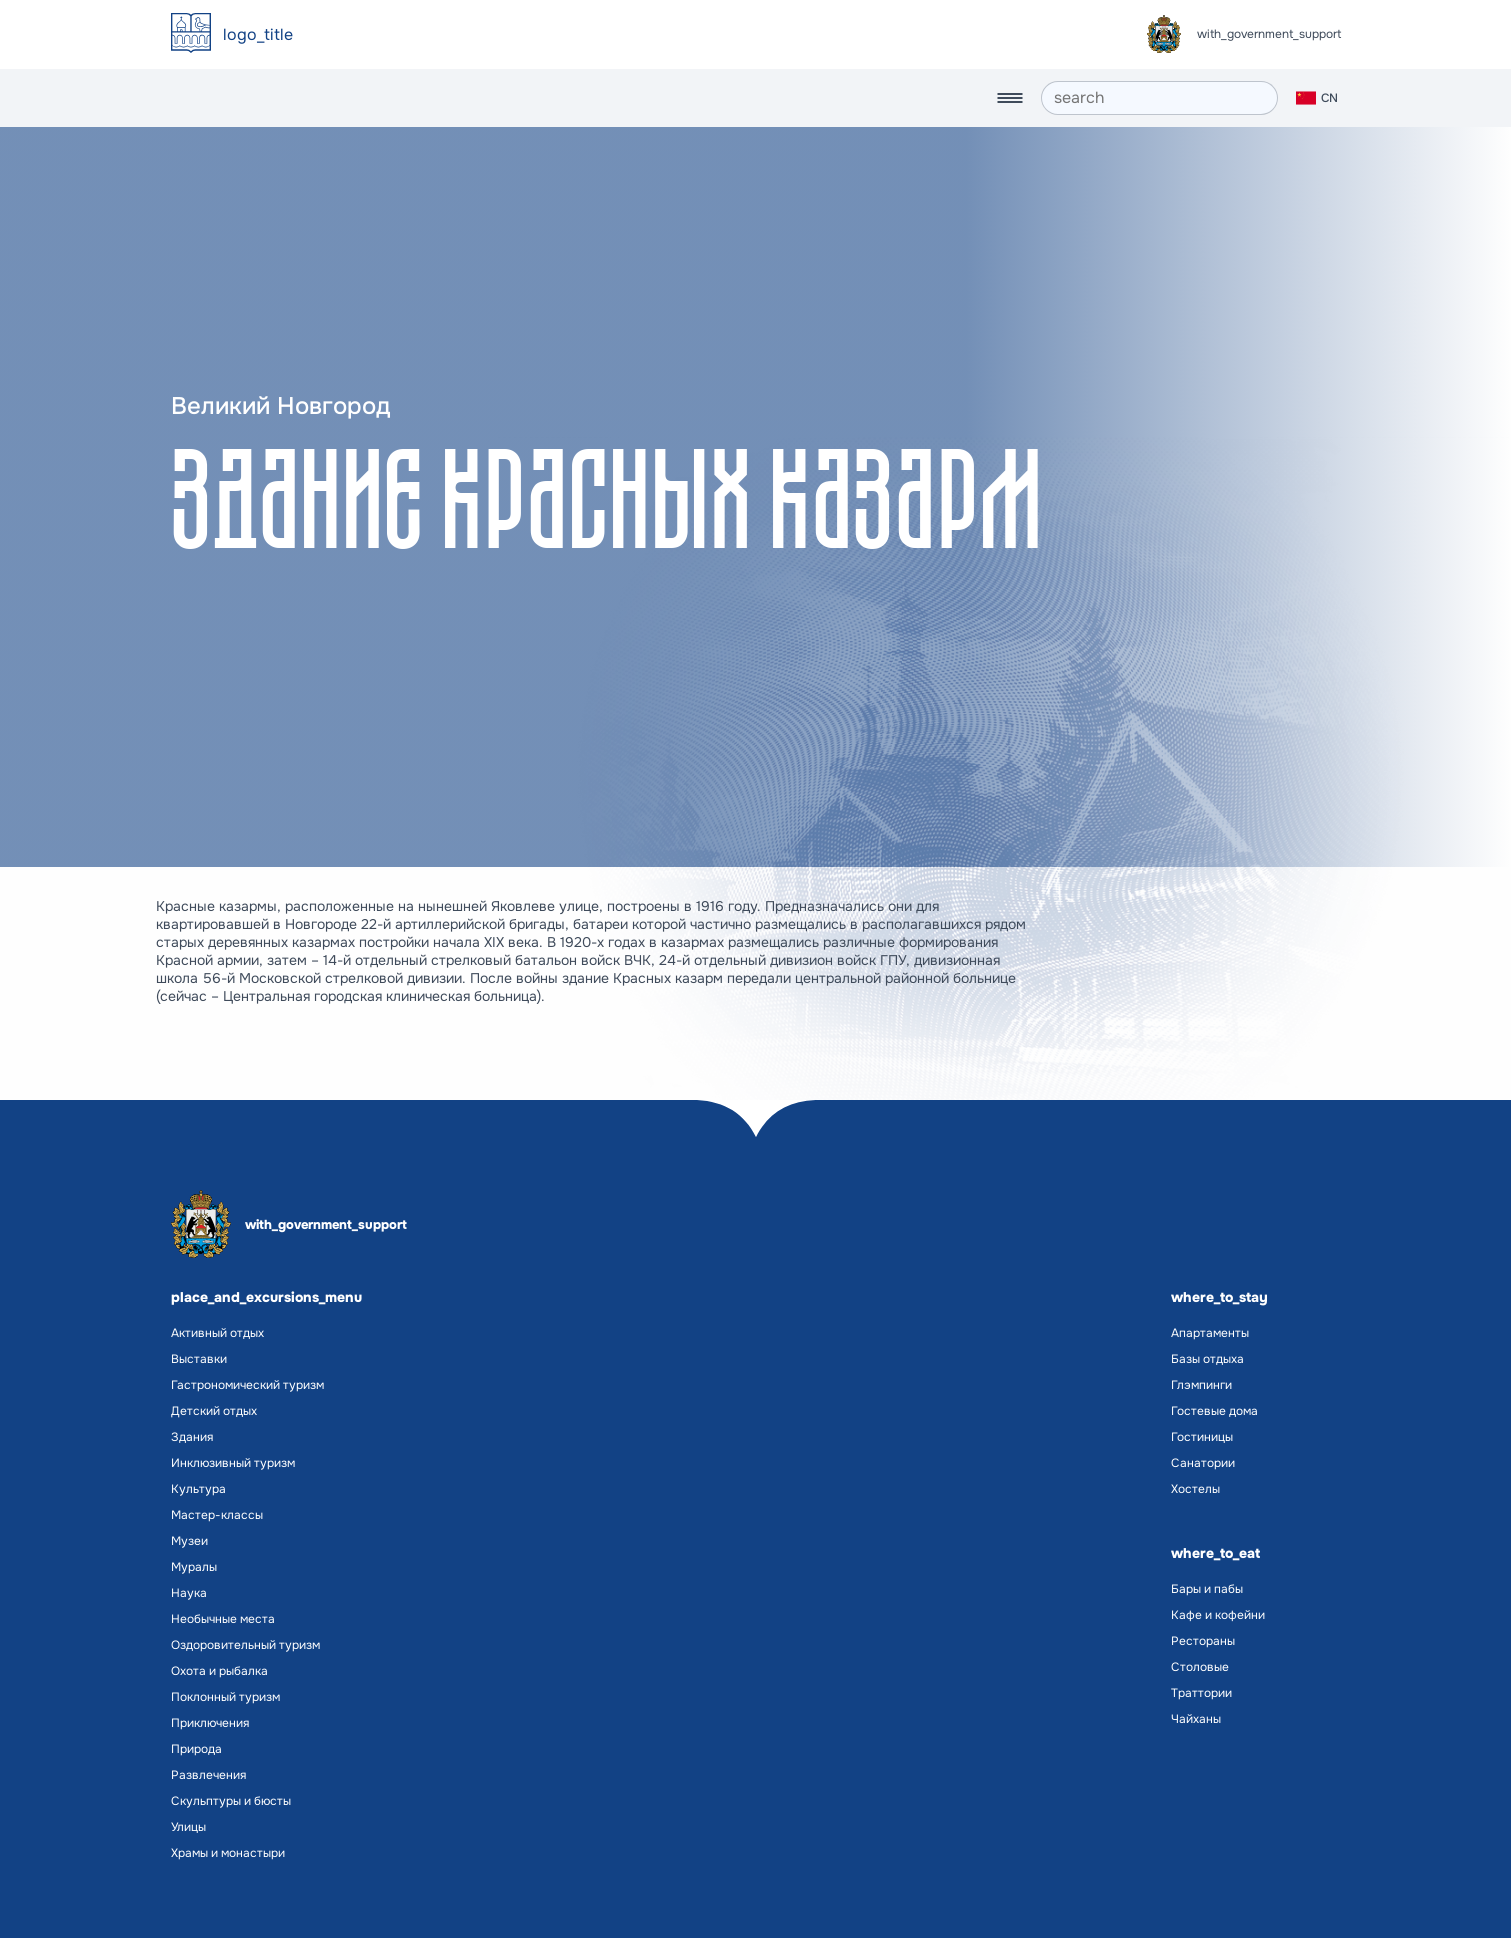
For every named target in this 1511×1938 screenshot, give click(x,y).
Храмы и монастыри (228, 1853)
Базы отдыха (1207, 1359)
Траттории (1201, 1693)
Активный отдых (217, 1333)
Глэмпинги (1201, 1385)
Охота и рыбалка (219, 1671)
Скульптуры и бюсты (231, 1801)
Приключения (210, 1723)
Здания (192, 1437)
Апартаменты (1210, 1333)
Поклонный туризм (225, 1697)
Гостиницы (1202, 1437)
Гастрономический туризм (247, 1385)
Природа (196, 1749)
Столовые (1200, 1667)
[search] (1159, 98)
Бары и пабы (1207, 1589)
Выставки (199, 1359)
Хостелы (1195, 1489)
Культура (198, 1489)
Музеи (189, 1541)
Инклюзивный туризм (233, 1463)
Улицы (188, 1827)
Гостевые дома (1214, 1411)
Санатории (1203, 1463)
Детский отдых (214, 1411)
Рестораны (1203, 1641)
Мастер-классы (217, 1515)
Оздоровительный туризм (245, 1645)
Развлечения (208, 1775)
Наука (189, 1593)
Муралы (194, 1567)
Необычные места (223, 1619)
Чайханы (1196, 1719)
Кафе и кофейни (1218, 1615)
